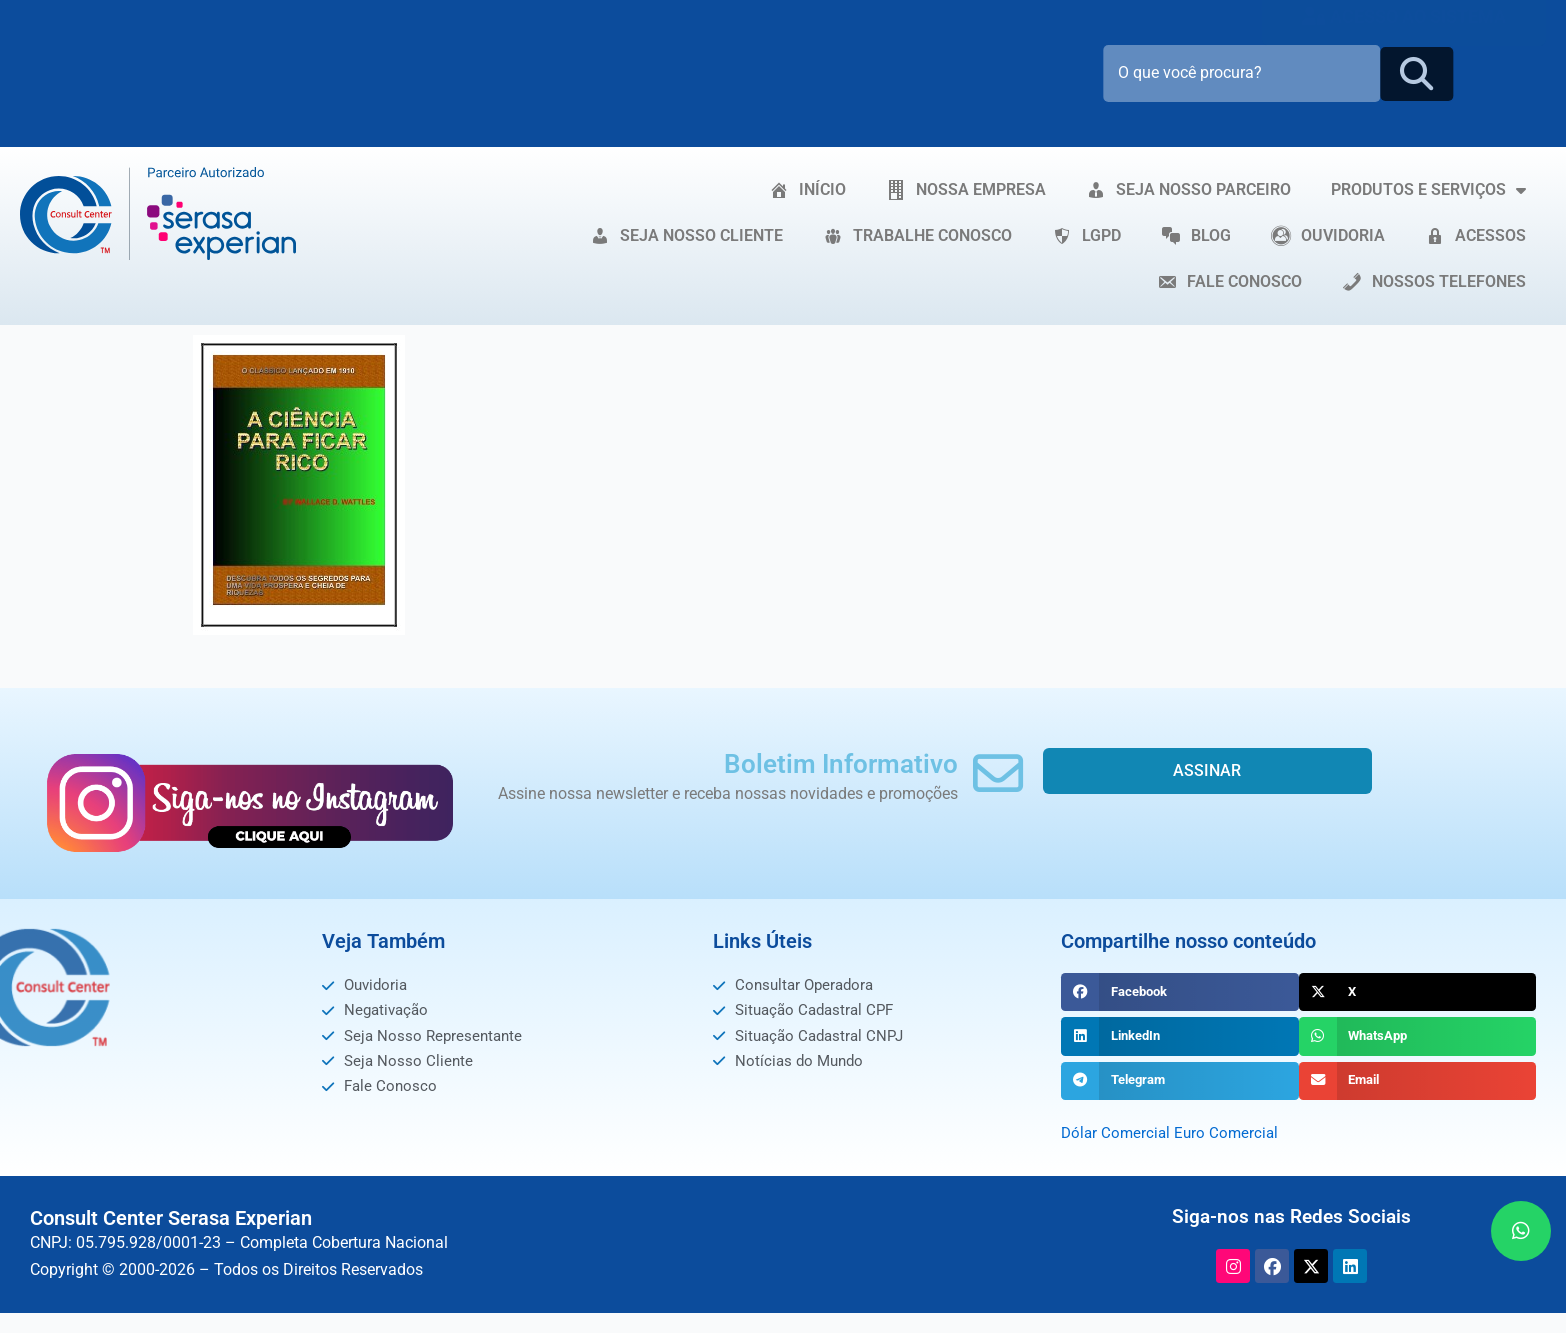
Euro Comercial (1231, 1132)
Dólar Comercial (1117, 1132)
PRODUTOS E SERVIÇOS (1428, 190)
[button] (1179, 992)
